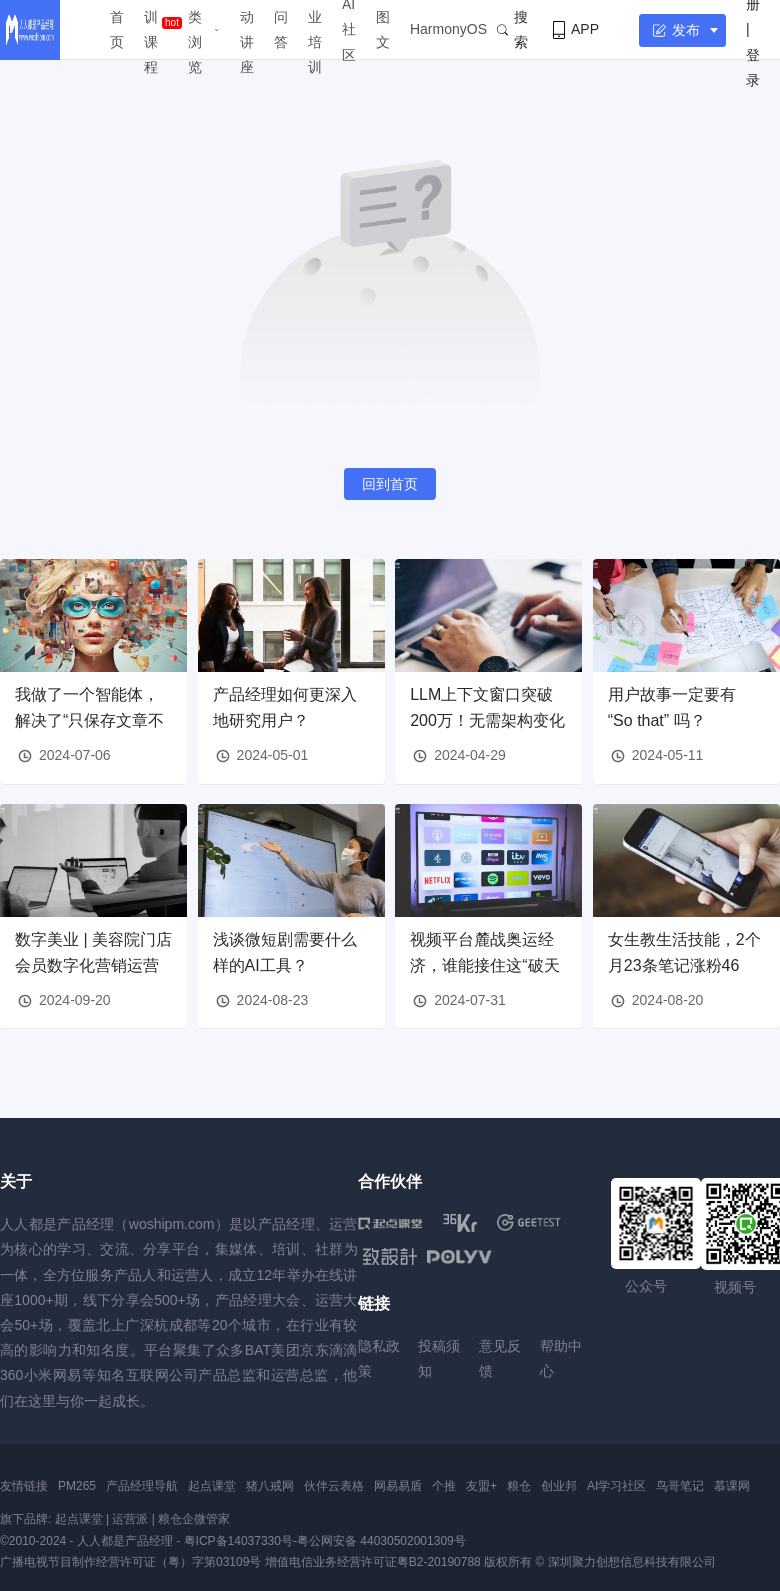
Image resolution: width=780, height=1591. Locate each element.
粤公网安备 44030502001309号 (381, 1541)
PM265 (77, 1486)
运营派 (130, 1519)
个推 (444, 1486)
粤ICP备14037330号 (238, 1541)
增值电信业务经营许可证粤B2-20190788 (373, 1562)
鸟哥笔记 (680, 1486)
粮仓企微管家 (194, 1519)
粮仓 (519, 1486)
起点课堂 (212, 1486)
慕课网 (732, 1486)
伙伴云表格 (334, 1486)
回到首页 (390, 484)
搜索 (512, 29)
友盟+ (481, 1486)
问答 (281, 29)
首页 (117, 29)
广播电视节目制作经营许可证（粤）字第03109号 (130, 1562)
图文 (383, 29)
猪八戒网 (270, 1486)
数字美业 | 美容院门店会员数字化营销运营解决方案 (93, 965)
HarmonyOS (448, 29)
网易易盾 (398, 1486)
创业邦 (559, 1486)
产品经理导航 (142, 1486)
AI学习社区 (616, 1486)
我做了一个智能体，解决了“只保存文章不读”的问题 (89, 720)
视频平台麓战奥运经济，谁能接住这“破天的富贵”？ (484, 965)
